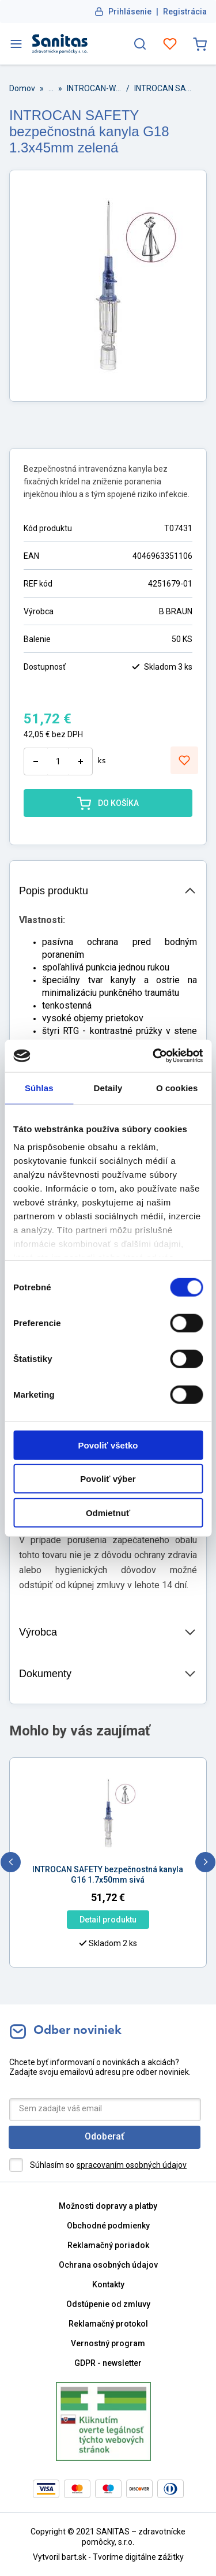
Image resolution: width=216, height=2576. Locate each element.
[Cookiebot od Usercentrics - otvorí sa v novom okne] (154, 1055)
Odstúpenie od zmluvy (108, 2304)
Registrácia (185, 11)
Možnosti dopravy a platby (108, 2206)
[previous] (11, 1862)
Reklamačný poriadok (108, 2245)
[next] (205, 1862)
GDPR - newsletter (108, 2363)
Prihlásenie (129, 11)
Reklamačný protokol (108, 2323)
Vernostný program (108, 2343)
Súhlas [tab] (39, 1087)
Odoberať (104, 2136)
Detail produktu (65, 1919)
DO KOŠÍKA (108, 803)
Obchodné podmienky (108, 2225)
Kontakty (108, 2284)
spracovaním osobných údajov (132, 2165)
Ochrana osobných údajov (108, 2264)
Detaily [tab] (108, 1087)
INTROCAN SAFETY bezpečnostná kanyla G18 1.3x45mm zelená (163, 88)
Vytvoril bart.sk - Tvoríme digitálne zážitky (108, 2557)
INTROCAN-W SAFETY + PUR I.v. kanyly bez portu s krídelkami (94, 88)
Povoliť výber (107, 1479)
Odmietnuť (108, 1512)
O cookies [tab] (177, 1087)
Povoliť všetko (108, 1445)
